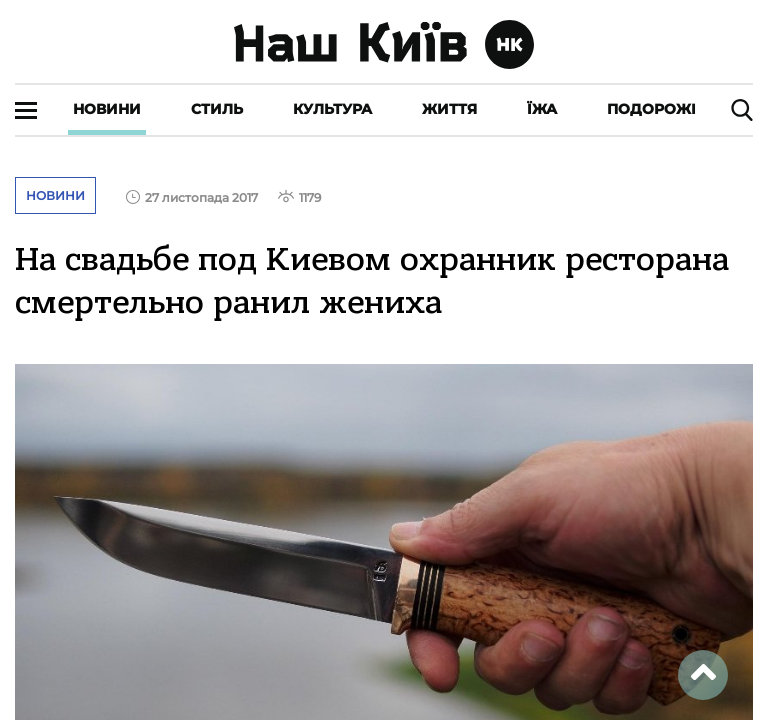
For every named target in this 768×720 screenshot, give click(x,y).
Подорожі (651, 109)
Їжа (542, 109)
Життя (449, 109)
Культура (332, 109)
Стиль (217, 109)
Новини (107, 109)
